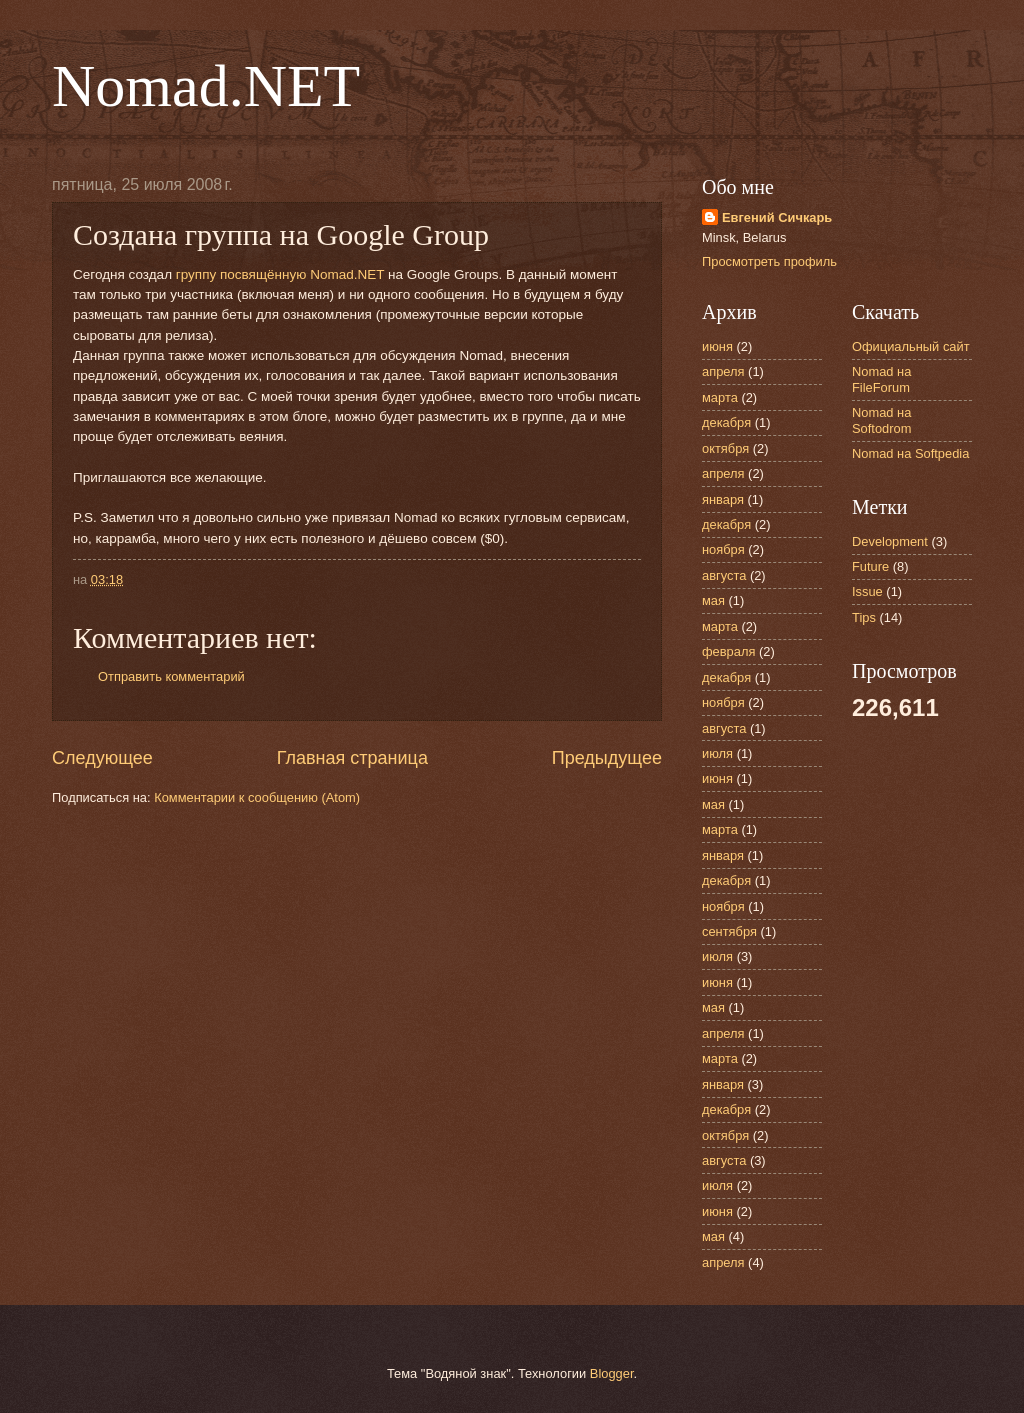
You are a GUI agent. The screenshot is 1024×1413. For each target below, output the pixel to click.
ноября (723, 549)
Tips (864, 617)
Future (870, 566)
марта (720, 397)
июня (717, 346)
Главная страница (352, 758)
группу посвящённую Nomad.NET (280, 274)
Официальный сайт (911, 346)
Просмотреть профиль (769, 261)
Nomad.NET (206, 86)
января (723, 499)
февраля (728, 651)
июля (717, 753)
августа (724, 575)
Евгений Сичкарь (777, 217)
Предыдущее (607, 758)
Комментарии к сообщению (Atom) (257, 797)
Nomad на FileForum (881, 379)
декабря (726, 422)
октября (725, 448)
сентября (729, 931)
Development (890, 541)
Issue (867, 591)
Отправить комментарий (171, 676)
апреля (723, 371)
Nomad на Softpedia (910, 453)
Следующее (102, 758)
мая (713, 600)
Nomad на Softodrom (881, 420)
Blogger (612, 1373)
